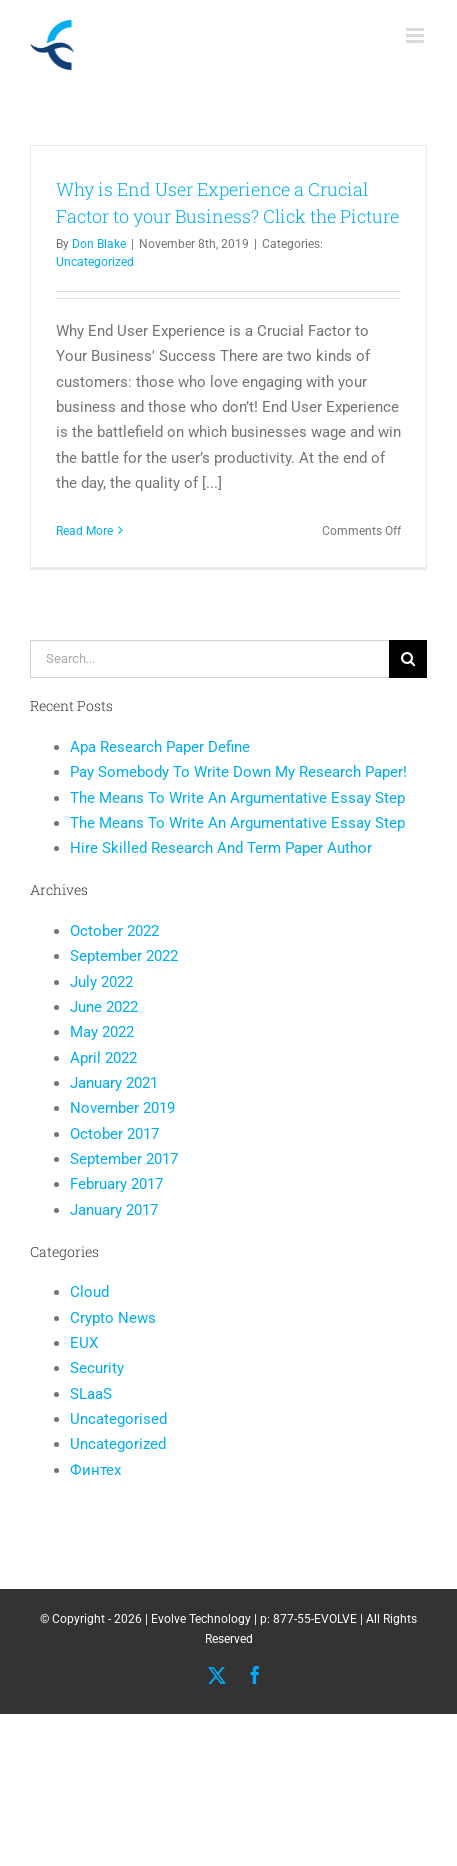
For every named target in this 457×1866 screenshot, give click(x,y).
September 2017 (124, 1159)
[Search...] (209, 659)
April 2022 (103, 1058)
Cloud (89, 1292)
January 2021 (114, 1083)
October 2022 (114, 931)
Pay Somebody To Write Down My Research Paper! (238, 772)
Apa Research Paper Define (160, 747)
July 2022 (101, 982)
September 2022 (124, 956)
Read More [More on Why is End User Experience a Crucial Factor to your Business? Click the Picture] (84, 531)
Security (97, 1368)
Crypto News (113, 1318)
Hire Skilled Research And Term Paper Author (221, 848)
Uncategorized (95, 262)
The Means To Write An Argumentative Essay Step (237, 798)
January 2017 (114, 1210)
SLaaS (91, 1394)
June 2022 (104, 1007)
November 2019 (122, 1108)
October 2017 (114, 1134)
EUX (84, 1343)
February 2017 (116, 1184)
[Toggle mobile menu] (416, 35)
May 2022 (102, 1032)
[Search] (408, 659)
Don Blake (99, 244)
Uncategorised (118, 1419)
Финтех (95, 1470)
